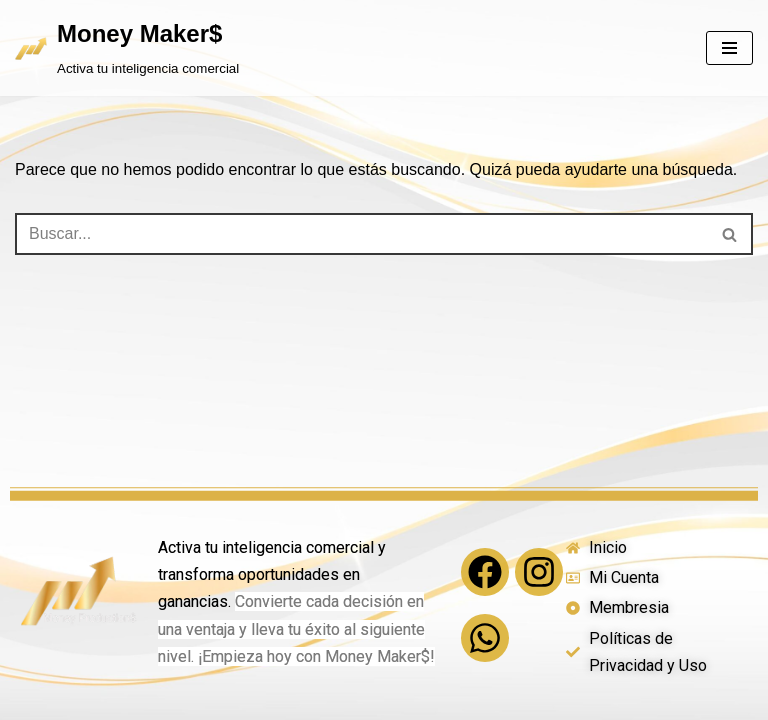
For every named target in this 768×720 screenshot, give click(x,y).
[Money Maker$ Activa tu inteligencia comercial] (127, 48)
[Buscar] (361, 234)
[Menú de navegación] (729, 48)
